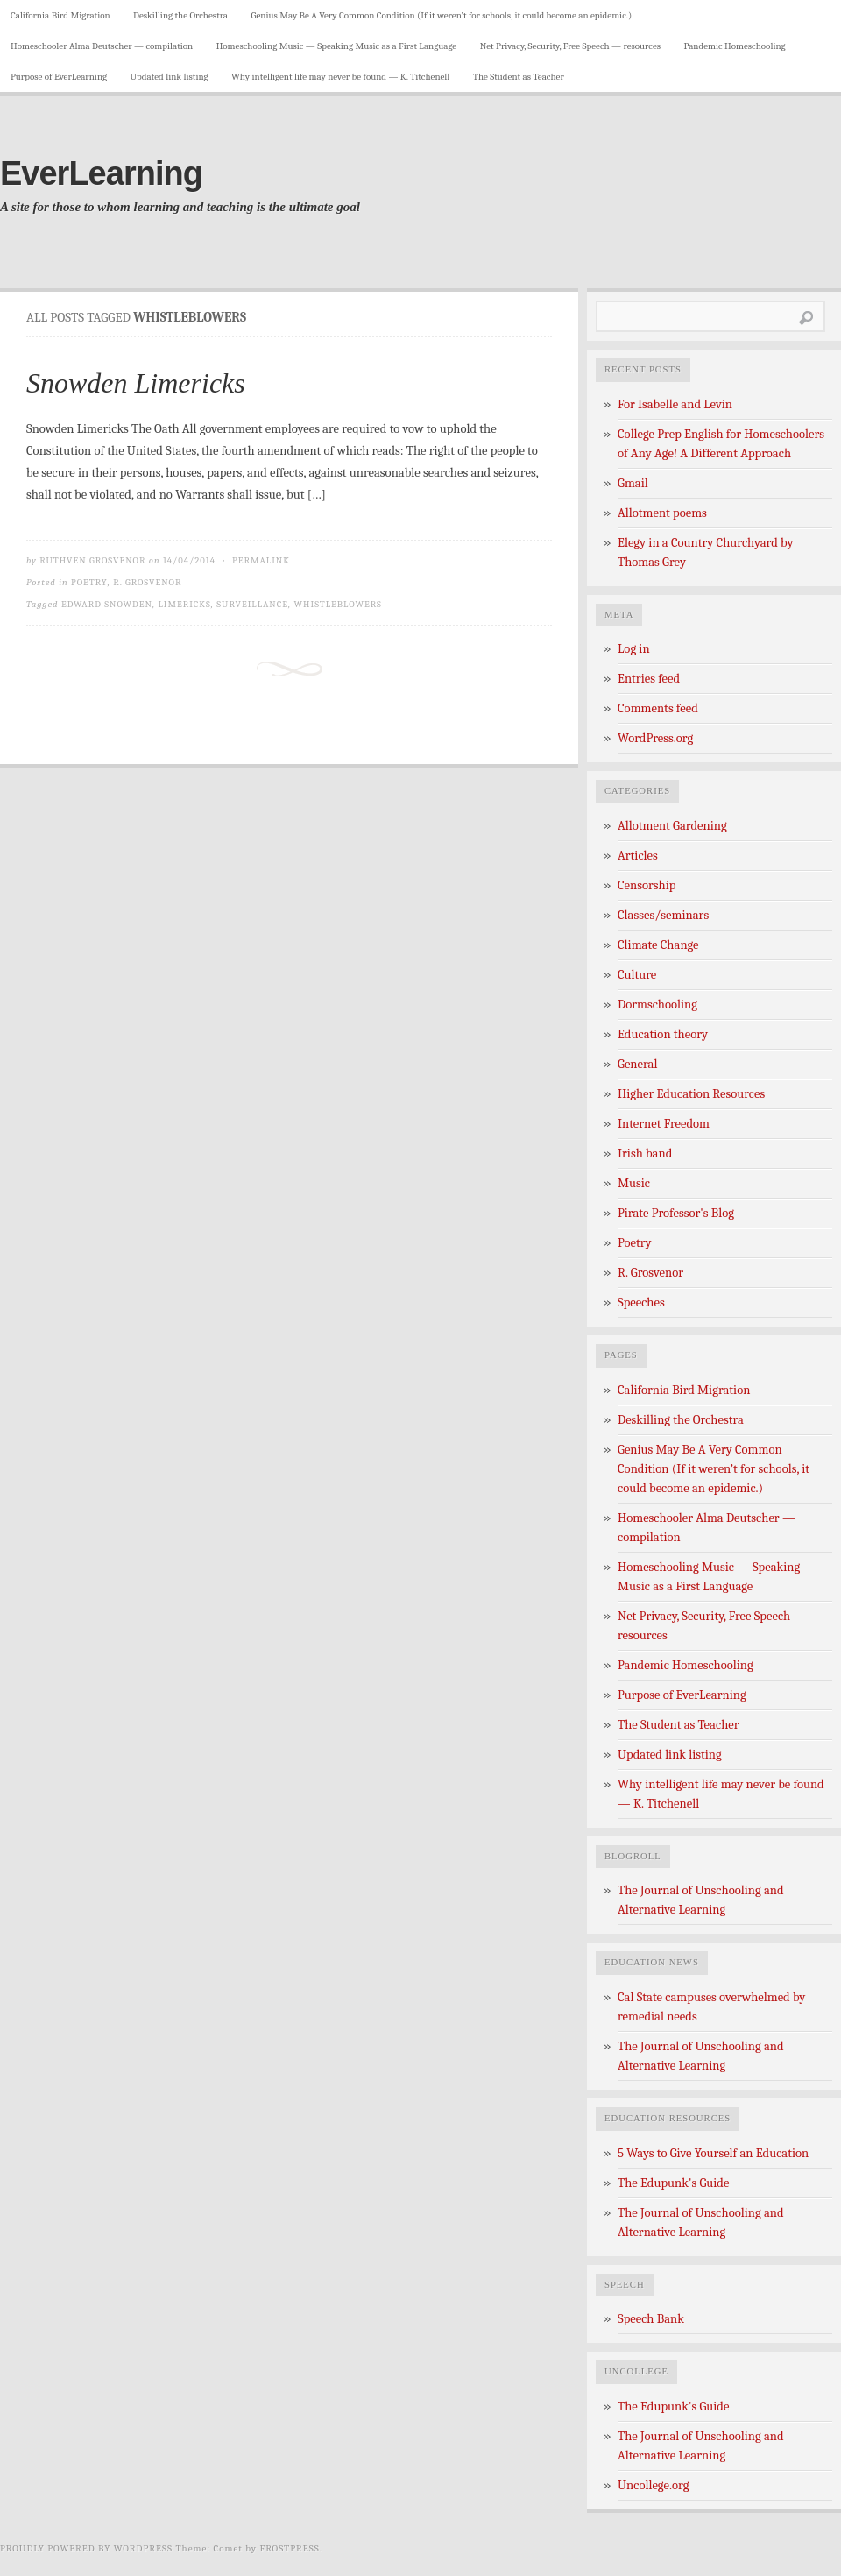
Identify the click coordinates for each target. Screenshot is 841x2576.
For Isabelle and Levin (675, 404)
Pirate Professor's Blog (676, 1213)
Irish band (645, 1153)
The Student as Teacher (518, 76)
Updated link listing (169, 76)
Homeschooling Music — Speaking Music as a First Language (336, 46)
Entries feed (649, 678)
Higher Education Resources (691, 1093)
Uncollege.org (653, 2485)
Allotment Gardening (672, 825)
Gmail (633, 483)
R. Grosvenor (147, 582)
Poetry (89, 582)
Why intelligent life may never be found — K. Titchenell (340, 76)
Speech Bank (651, 2318)
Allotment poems (662, 513)
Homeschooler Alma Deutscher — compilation (102, 46)
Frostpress (290, 2548)
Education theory (663, 1034)
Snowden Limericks (135, 383)
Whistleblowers (338, 604)
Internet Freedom (664, 1123)
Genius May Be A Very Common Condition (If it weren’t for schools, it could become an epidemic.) (441, 15)
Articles (638, 855)
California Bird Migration (60, 15)
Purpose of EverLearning (59, 76)
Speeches (641, 1302)
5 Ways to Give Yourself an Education (713, 2153)
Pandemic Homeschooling (735, 46)
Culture (637, 974)
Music (634, 1183)
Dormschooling (657, 1004)
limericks (184, 604)
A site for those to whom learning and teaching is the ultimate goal (180, 207)
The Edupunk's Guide (673, 2183)
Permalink (261, 560)
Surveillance (252, 604)
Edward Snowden (106, 604)
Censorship (646, 885)
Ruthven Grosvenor (92, 560)
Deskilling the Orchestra (180, 15)
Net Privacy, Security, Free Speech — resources (570, 46)
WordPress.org (655, 738)
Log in (634, 648)
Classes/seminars (663, 915)
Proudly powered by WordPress (86, 2548)
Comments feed (658, 708)
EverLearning (101, 173)
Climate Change (658, 945)
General (637, 1064)
